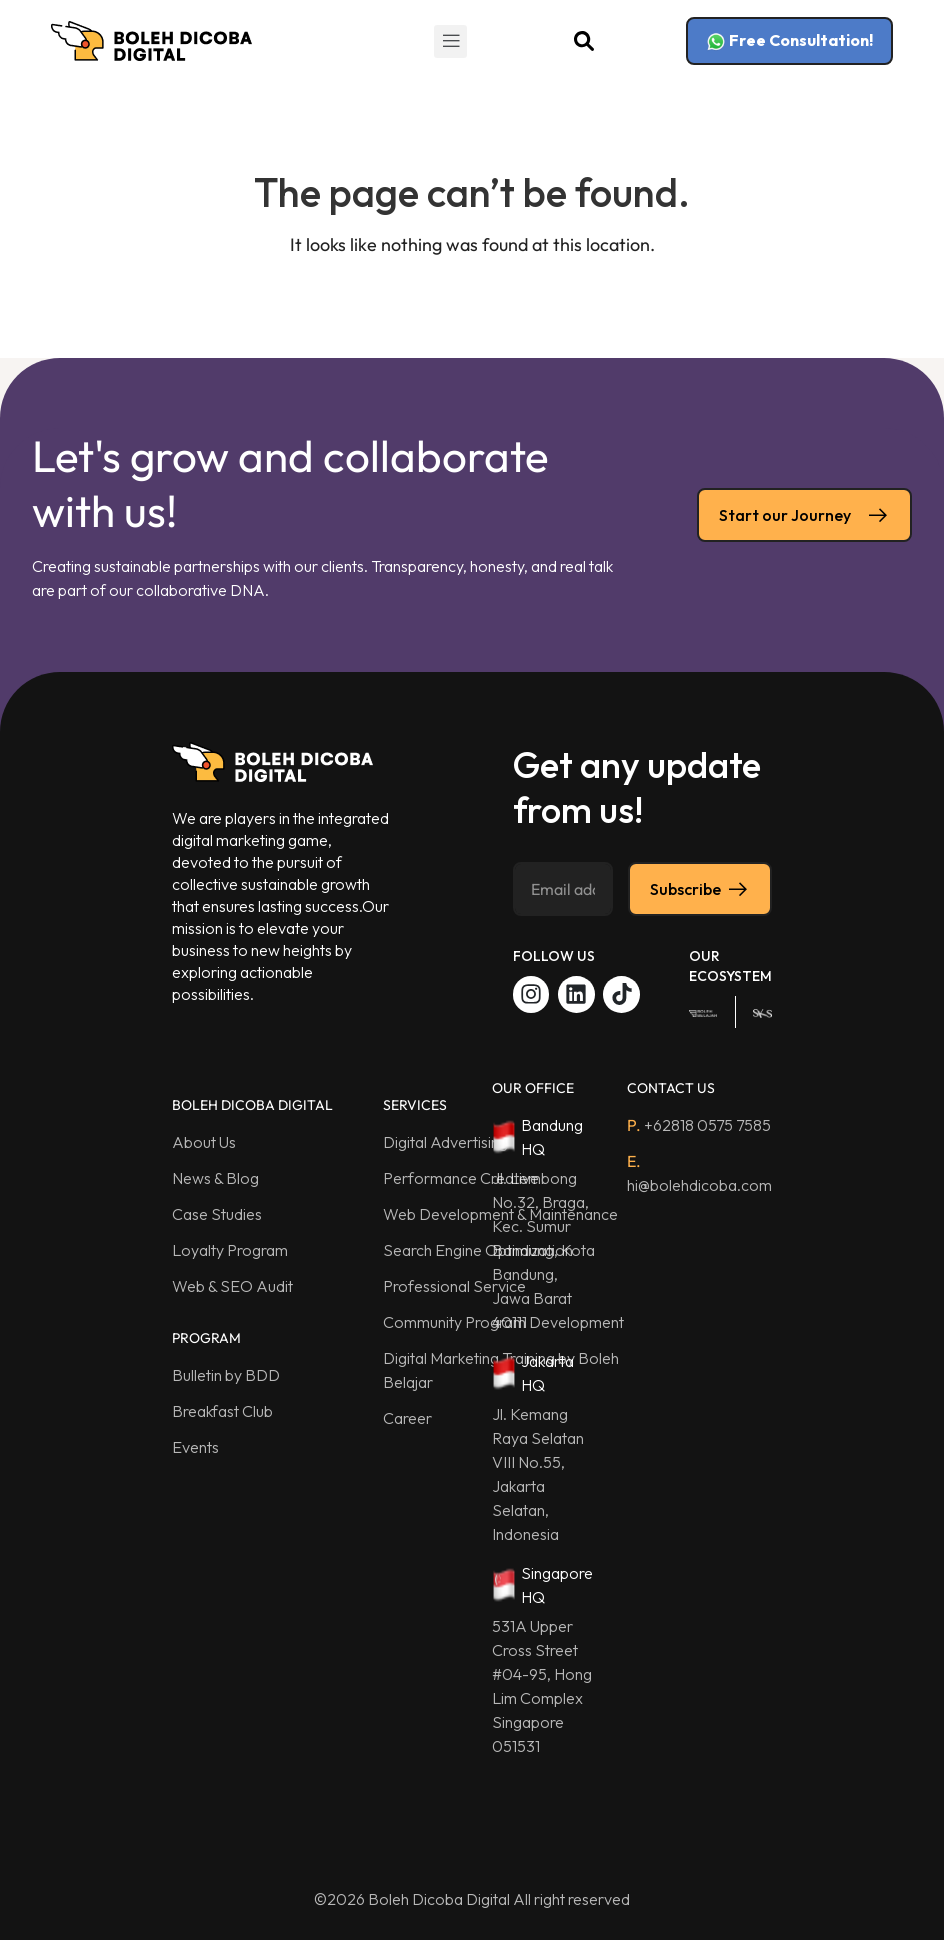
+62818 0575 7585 (699, 1125)
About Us (204, 1142)
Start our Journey (804, 515)
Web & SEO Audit (232, 1286)
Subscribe (700, 889)
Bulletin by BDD (226, 1375)
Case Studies (217, 1214)
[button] (450, 41)
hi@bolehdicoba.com (699, 1173)
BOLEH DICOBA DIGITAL (252, 1105)
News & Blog (215, 1178)
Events (195, 1447)
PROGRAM (206, 1338)
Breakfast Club (222, 1411)
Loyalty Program (230, 1250)
